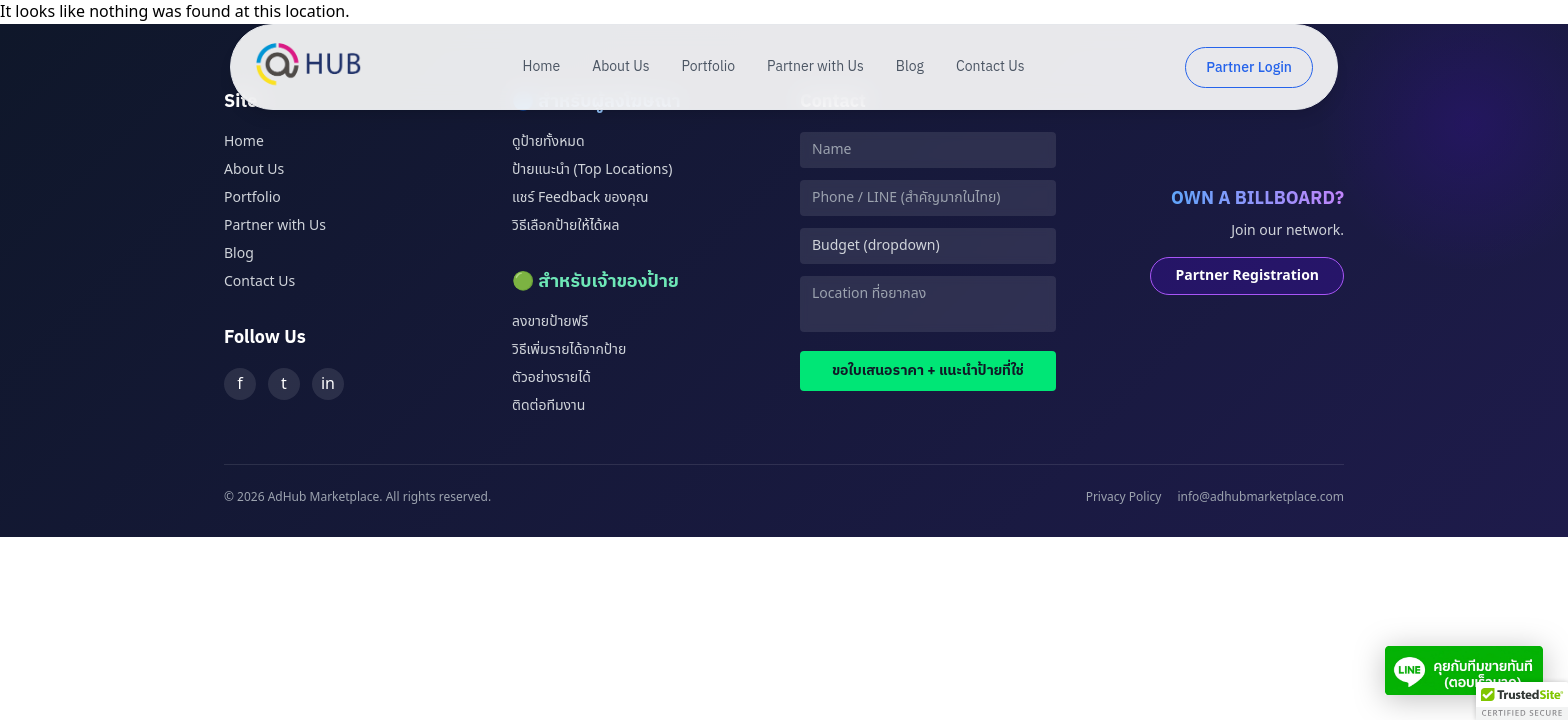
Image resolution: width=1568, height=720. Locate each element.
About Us (620, 67)
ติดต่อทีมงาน (548, 405)
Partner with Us (815, 67)
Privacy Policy (1124, 497)
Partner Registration (1247, 275)
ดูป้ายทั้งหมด (548, 141)
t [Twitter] (284, 384)
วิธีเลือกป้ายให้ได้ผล (565, 225)
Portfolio (708, 67)
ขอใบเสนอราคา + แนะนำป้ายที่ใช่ (928, 370)
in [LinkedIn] (328, 384)
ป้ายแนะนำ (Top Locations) (592, 169)
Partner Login (1249, 67)
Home (542, 67)
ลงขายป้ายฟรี (550, 321)
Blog (910, 67)
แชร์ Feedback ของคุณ (580, 197)
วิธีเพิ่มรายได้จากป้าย (569, 349)
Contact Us (990, 67)
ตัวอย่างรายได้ (551, 377)
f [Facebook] (240, 384)
